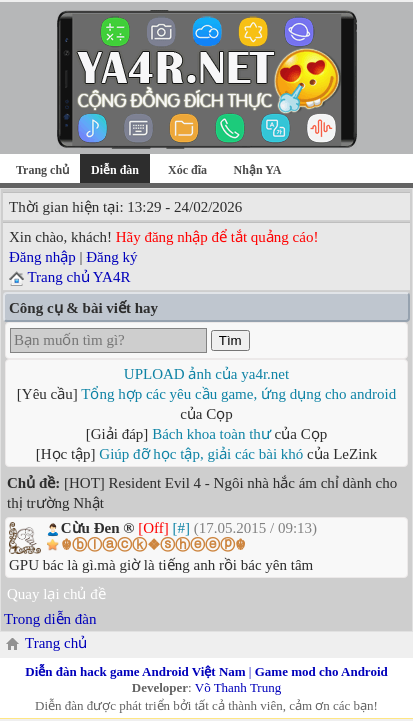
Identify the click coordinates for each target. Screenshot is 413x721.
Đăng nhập (42, 257)
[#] (182, 528)
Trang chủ (42, 170)
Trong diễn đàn (50, 619)
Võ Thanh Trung (238, 687)
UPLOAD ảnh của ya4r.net (206, 374)
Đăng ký (111, 257)
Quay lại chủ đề (56, 594)
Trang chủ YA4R (78, 277)
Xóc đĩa (187, 170)
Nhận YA (258, 170)
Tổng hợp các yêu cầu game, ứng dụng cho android (238, 394)
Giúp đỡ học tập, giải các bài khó (201, 454)
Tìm (230, 340)
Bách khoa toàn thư (211, 434)
